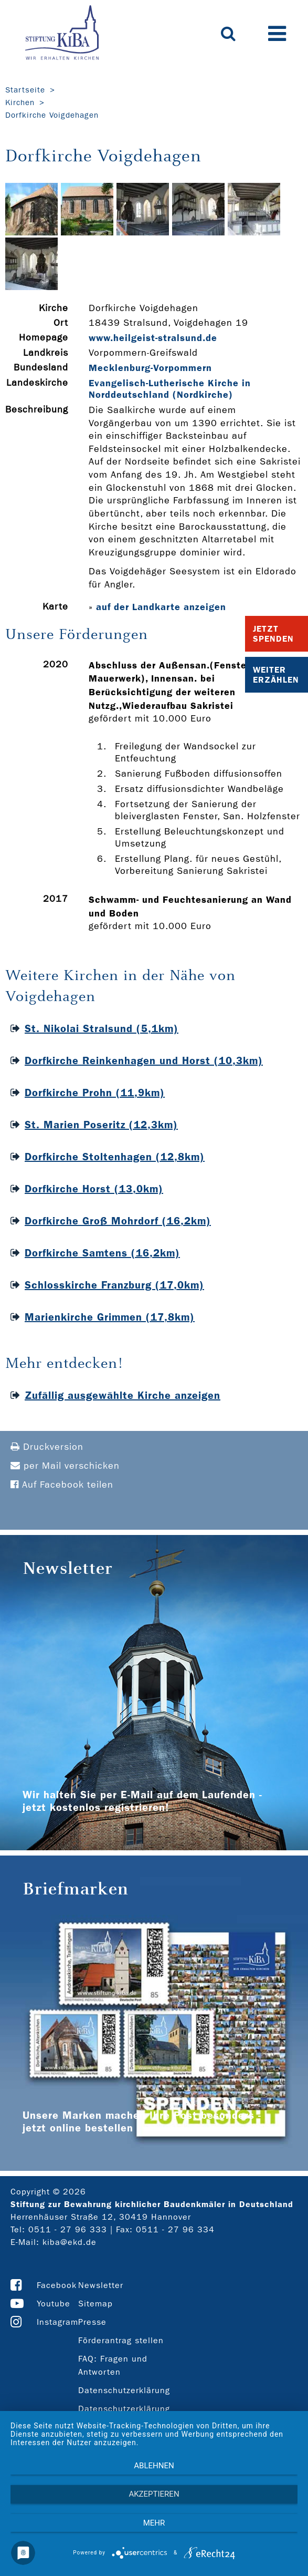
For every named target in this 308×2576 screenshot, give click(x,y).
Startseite (25, 90)
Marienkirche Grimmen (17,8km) (110, 1317)
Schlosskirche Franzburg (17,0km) (114, 1285)
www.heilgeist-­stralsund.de (153, 338)
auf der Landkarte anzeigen (161, 607)
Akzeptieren (154, 2494)
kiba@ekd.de (70, 2242)
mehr (154, 2523)
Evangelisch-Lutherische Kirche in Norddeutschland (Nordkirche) (170, 388)
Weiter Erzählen (276, 675)
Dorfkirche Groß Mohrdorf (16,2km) (118, 1220)
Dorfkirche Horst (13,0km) (94, 1188)
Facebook (57, 2285)
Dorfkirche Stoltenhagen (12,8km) (115, 1156)
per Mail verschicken (65, 1465)
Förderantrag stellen (121, 2340)
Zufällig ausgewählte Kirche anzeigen (122, 1395)
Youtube (53, 2304)
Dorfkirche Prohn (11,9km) (95, 1092)
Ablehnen (154, 2465)
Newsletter (100, 2285)
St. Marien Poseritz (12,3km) (101, 1124)
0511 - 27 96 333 (67, 2229)
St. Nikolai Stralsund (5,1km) (101, 1028)
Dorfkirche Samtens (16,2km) (102, 1252)
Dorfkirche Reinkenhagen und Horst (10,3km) (144, 1060)
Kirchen (20, 102)
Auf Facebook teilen (61, 1484)
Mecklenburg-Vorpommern (150, 368)
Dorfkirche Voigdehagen (52, 115)
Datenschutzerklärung (124, 2390)
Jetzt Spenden (273, 634)
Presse (92, 2322)
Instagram (57, 2322)
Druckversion (46, 1446)
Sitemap (95, 2304)
